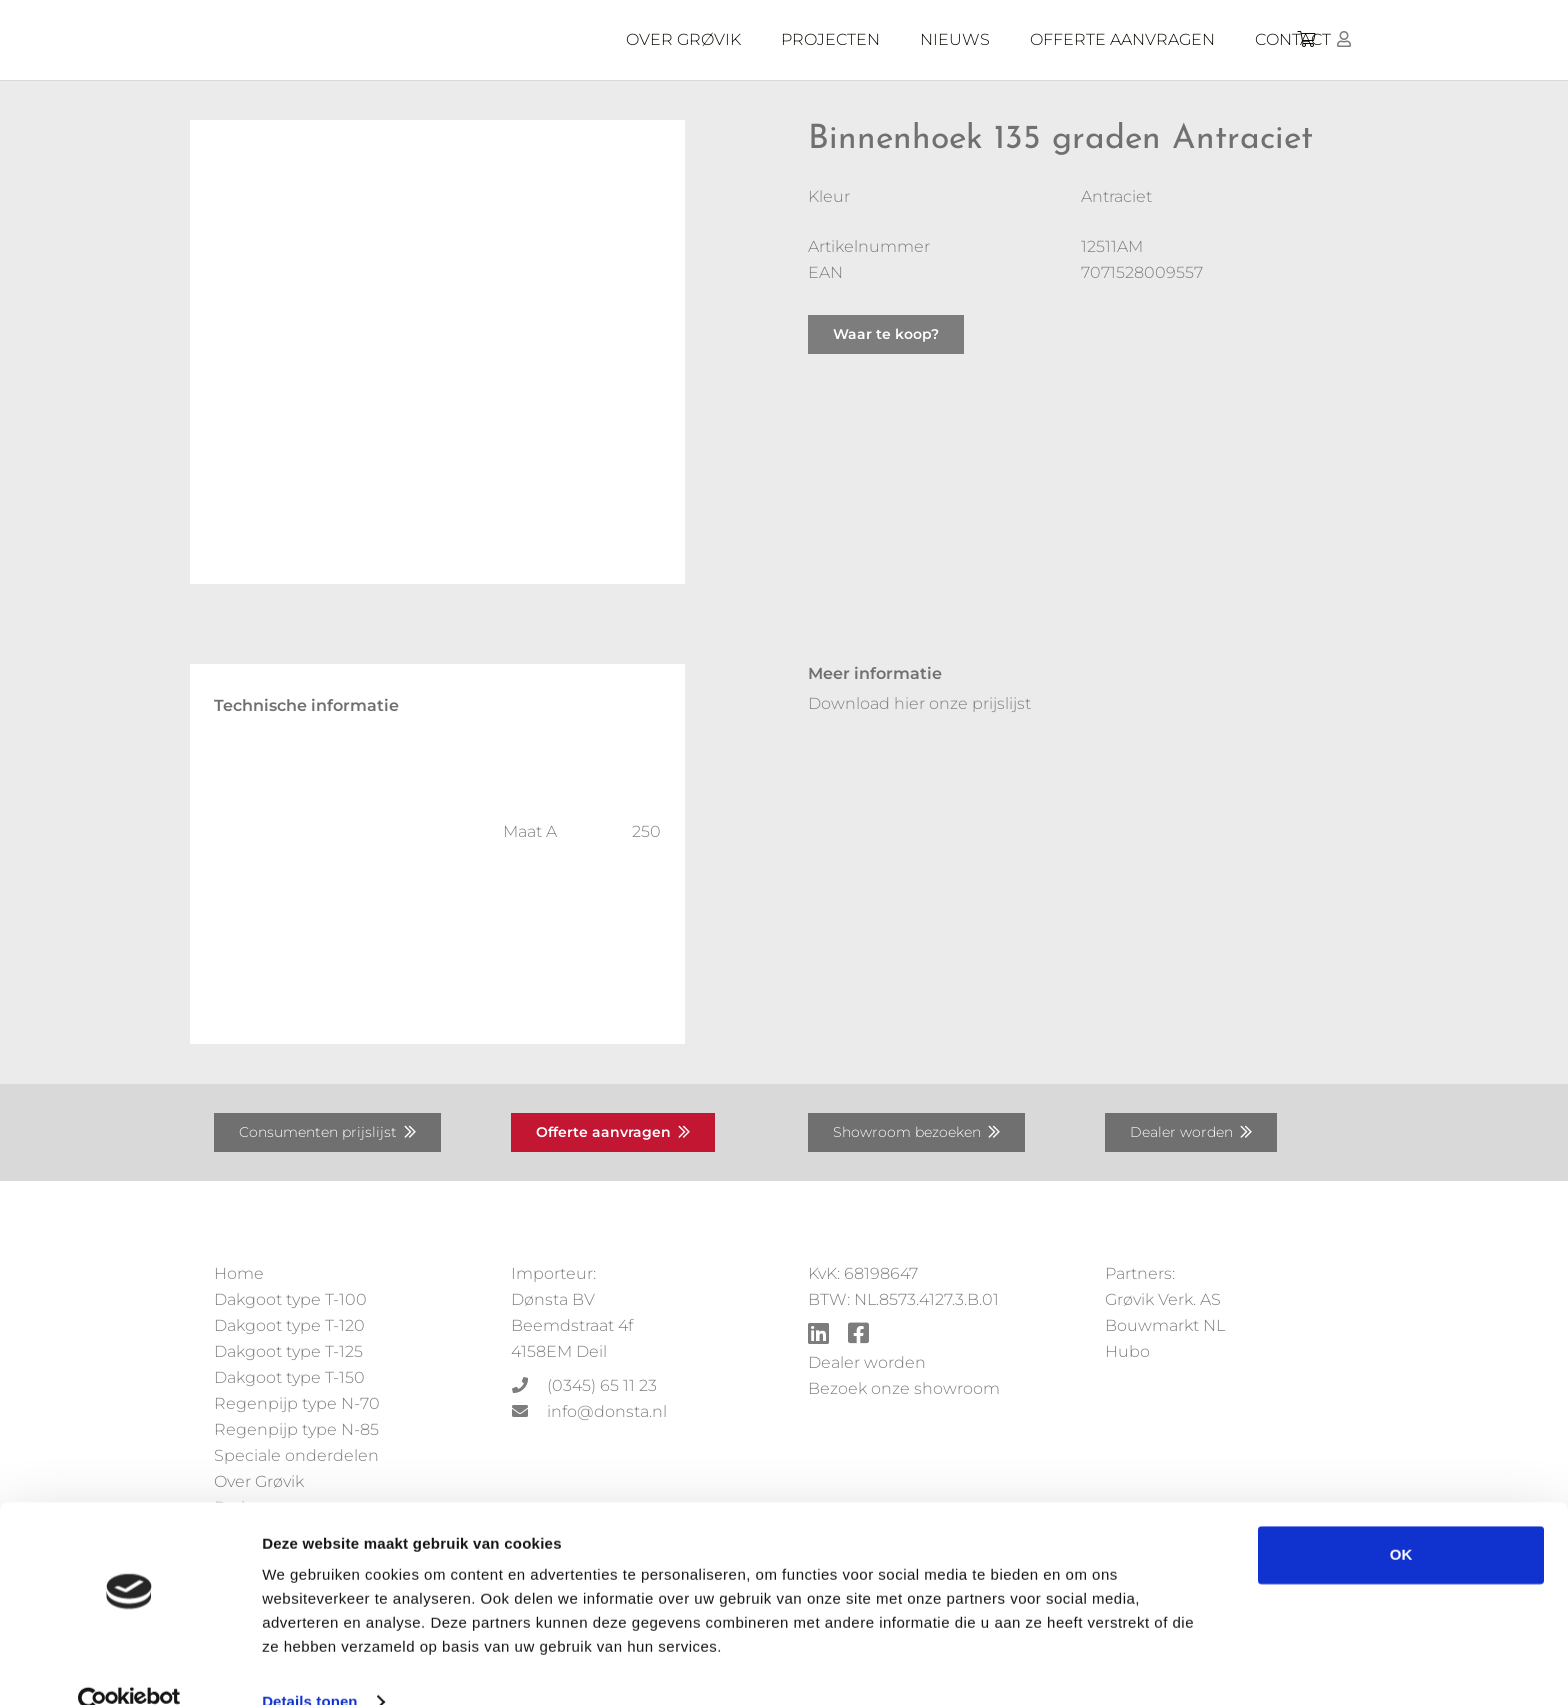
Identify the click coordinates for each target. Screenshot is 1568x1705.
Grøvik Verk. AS (1163, 1299)
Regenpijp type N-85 (296, 1429)
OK (1401, 1518)
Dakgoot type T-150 (289, 1377)
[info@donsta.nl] (529, 1412)
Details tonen (309, 1665)
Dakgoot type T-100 (290, 1299)
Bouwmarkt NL (1165, 1325)
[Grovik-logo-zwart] (417, 40)
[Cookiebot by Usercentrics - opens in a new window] (129, 1666)
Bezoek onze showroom (904, 1388)
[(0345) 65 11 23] (529, 1386)
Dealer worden (867, 1362)
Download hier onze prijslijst (919, 703)
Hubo (1127, 1351)
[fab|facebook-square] (858, 1335)
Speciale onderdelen (296, 1455)
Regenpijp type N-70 (297, 1403)
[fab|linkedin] (818, 1335)
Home (239, 1273)
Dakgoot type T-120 (289, 1325)
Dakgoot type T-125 (288, 1351)
